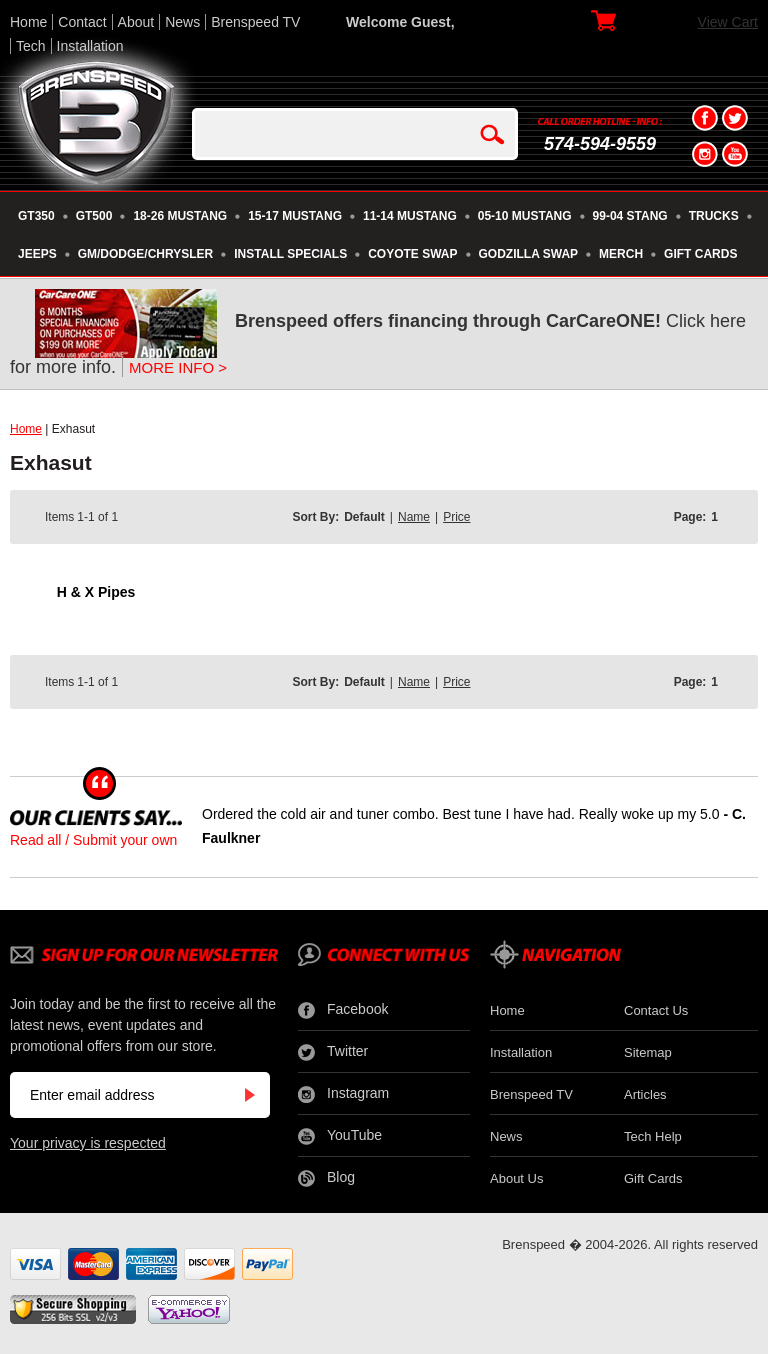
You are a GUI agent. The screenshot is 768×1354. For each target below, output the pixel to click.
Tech (31, 46)
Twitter (333, 1052)
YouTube (340, 1136)
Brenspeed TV (255, 22)
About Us (516, 1178)
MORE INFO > (178, 367)
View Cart (728, 22)
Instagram (343, 1094)
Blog (326, 1178)
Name (414, 517)
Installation (90, 46)
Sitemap (648, 1052)
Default (364, 517)
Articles (645, 1094)
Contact (82, 22)
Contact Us (656, 1010)
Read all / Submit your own (93, 840)
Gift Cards (653, 1178)
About (136, 22)
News (182, 22)
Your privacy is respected (88, 1143)
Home (28, 22)
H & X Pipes (96, 592)
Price (456, 517)
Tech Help (653, 1136)
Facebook (343, 1010)
